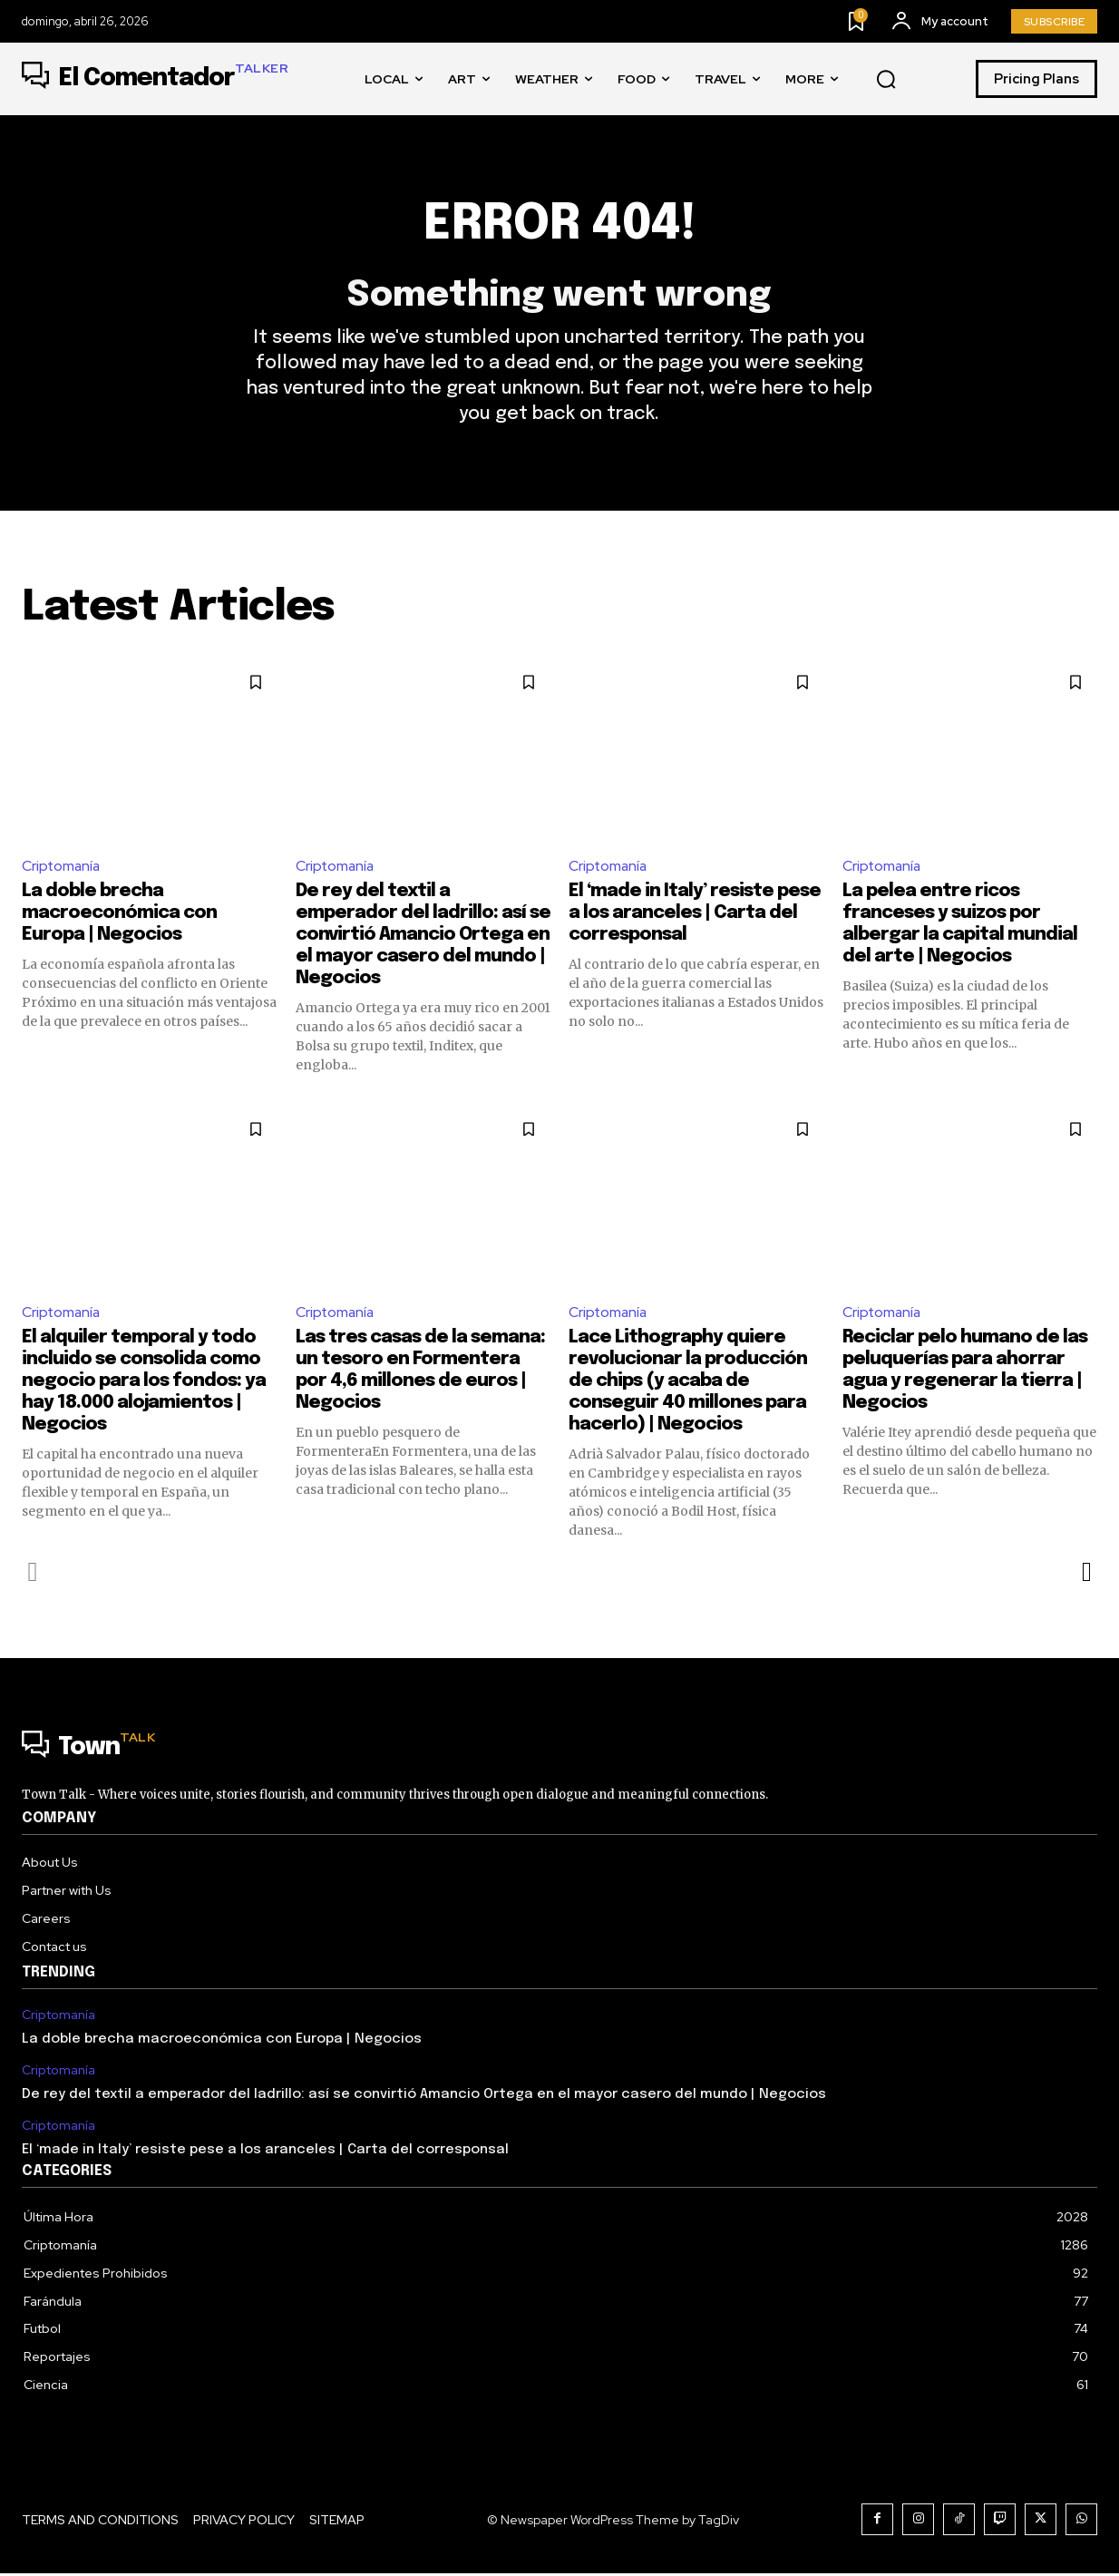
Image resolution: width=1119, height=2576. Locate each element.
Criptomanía (62, 867)
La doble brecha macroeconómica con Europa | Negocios (119, 915)
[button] (886, 80)
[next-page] (1086, 1575)
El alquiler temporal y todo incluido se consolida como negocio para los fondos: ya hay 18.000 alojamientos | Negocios (144, 1385)
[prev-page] (33, 1575)
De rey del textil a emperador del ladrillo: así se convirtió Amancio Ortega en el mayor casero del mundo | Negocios (423, 937)
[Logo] (155, 79)
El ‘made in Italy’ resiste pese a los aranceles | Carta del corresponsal (695, 915)
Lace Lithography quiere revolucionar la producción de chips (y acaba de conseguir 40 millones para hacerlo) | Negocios (688, 1385)
